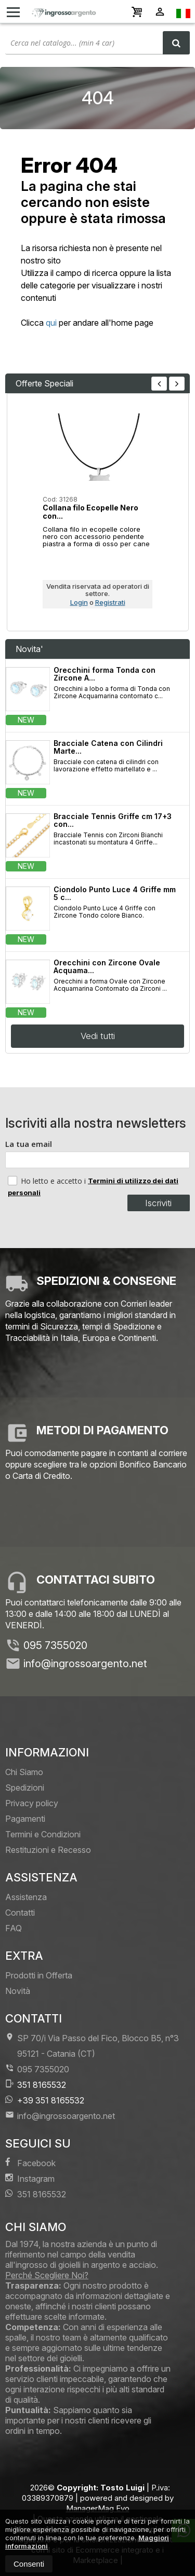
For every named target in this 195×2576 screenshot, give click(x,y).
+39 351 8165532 (44, 2100)
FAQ (13, 1928)
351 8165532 (35, 2084)
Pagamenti (25, 1818)
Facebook (30, 2162)
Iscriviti (158, 1203)
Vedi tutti (98, 1036)
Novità (17, 1991)
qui (51, 322)
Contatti (20, 1912)
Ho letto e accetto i (48, 1180)
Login (79, 602)
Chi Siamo (24, 1772)
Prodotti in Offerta (38, 1975)
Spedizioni (24, 1787)
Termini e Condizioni (43, 1834)
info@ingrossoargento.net (85, 1663)
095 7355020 (55, 1645)
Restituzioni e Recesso (48, 1850)
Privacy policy (31, 1803)
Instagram (30, 2178)
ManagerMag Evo (97, 2508)
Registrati (110, 602)
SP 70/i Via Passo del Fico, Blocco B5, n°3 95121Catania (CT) (92, 2045)
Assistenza (26, 1897)
